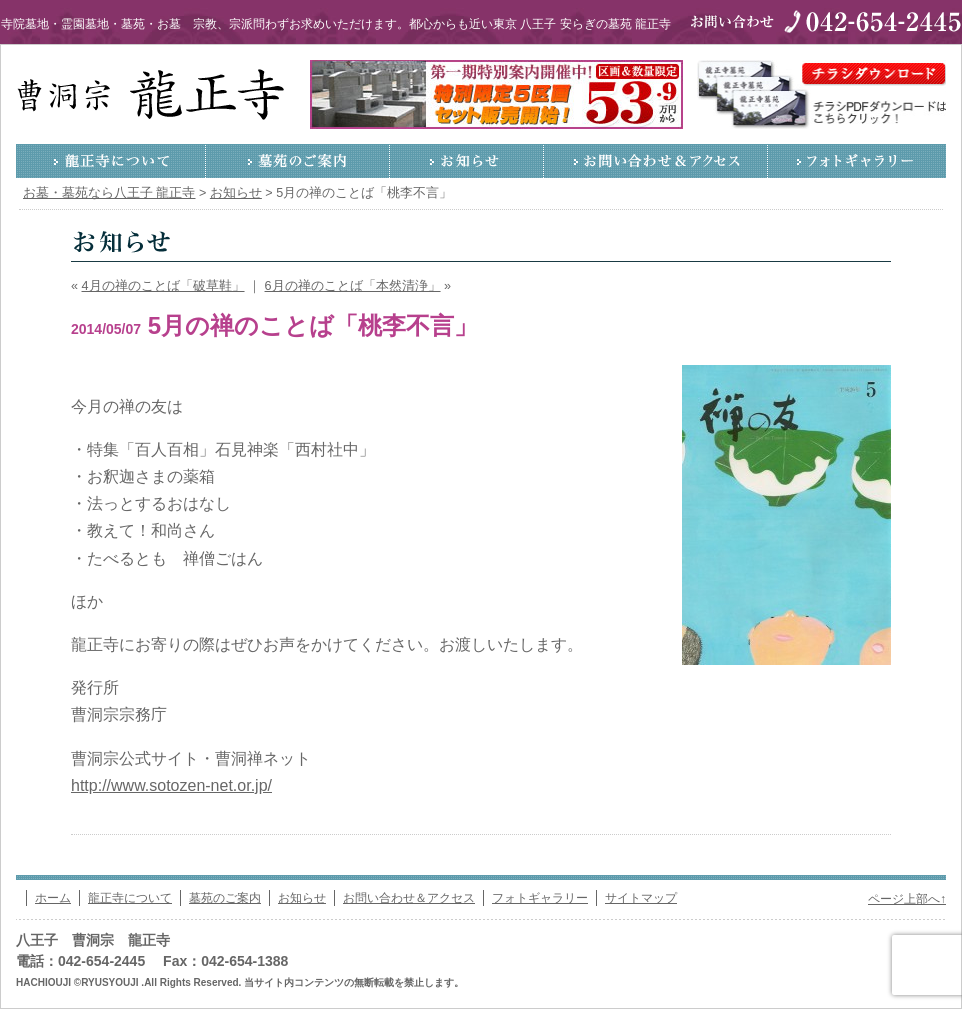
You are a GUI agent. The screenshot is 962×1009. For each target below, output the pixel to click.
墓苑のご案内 (298, 161)
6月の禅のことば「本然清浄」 (353, 286)
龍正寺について (111, 161)
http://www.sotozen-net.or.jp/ (171, 785)
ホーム (53, 898)
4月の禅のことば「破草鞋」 (163, 286)
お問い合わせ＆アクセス (656, 161)
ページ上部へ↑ (907, 899)
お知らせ (467, 161)
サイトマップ (641, 898)
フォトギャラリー (857, 161)
